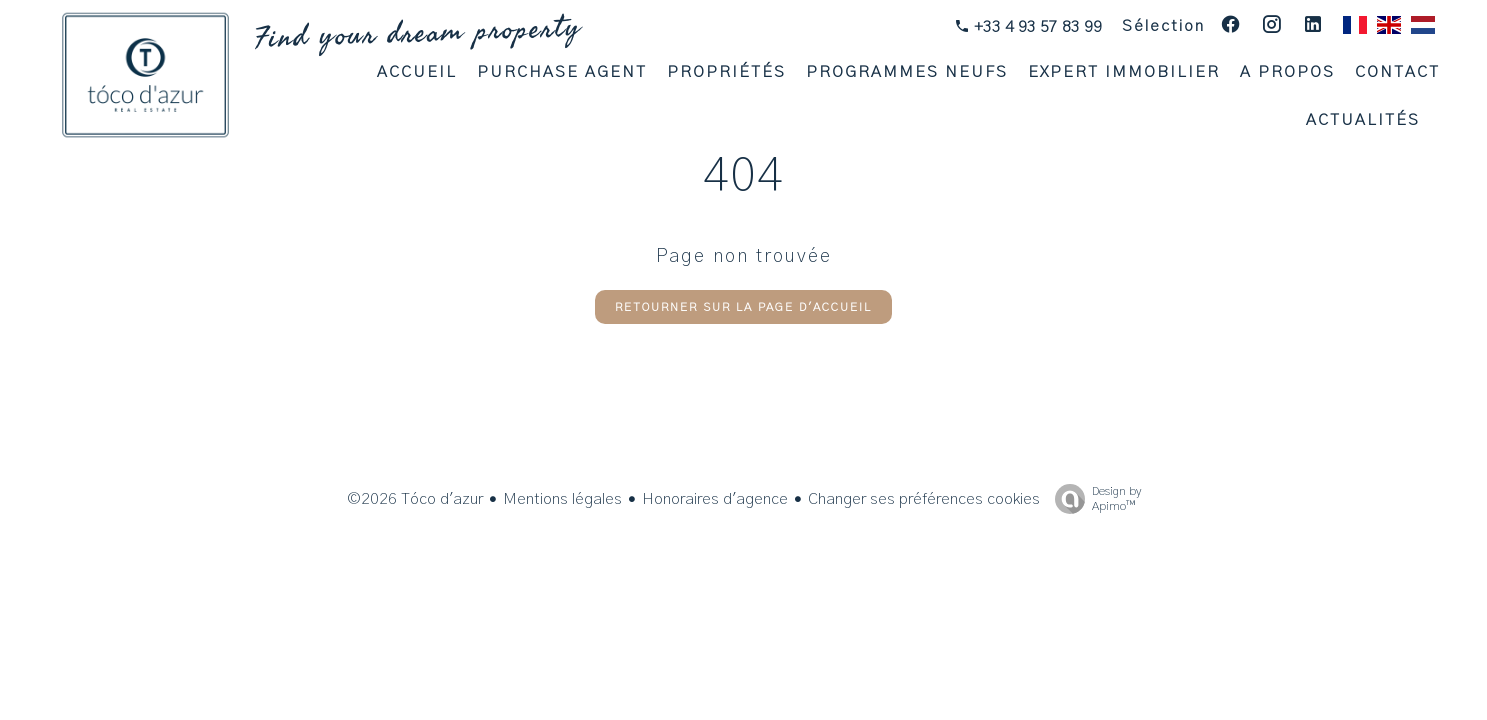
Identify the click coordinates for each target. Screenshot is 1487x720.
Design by (1093, 499)
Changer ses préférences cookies (924, 499)
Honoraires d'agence (715, 499)
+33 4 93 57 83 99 (1036, 27)
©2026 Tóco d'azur (415, 499)
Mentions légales (562, 499)
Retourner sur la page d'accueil (743, 307)
